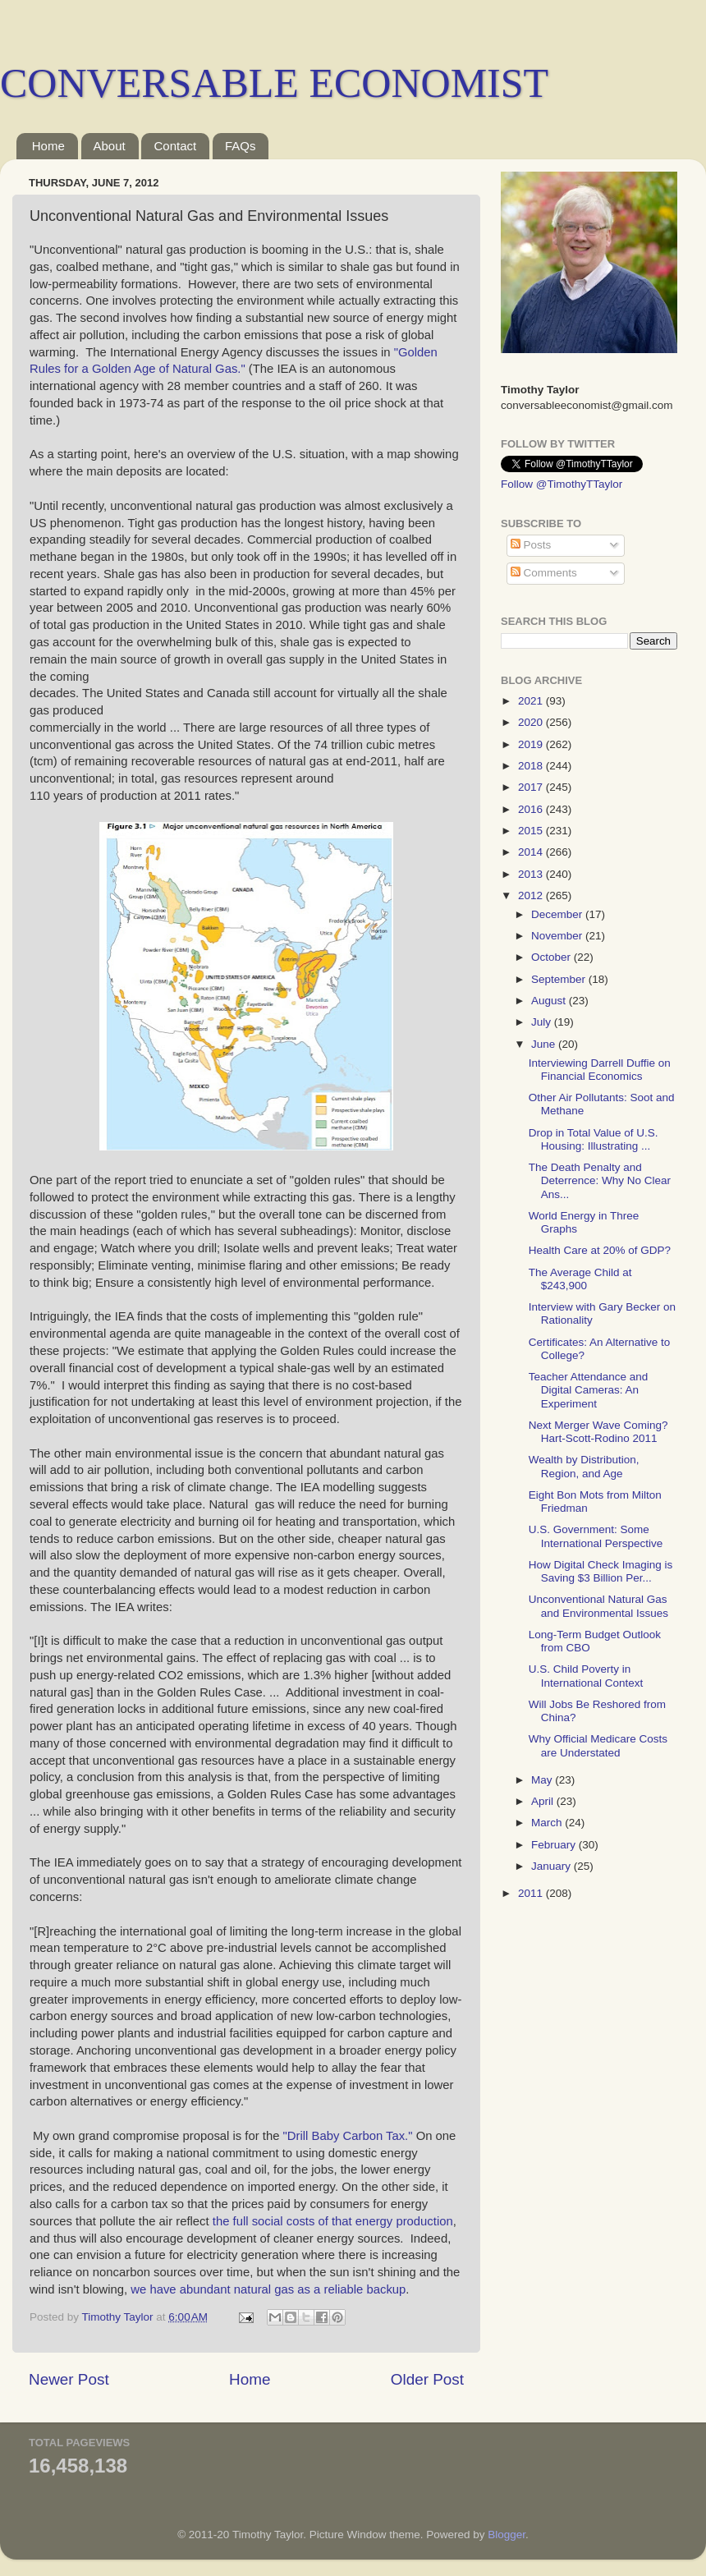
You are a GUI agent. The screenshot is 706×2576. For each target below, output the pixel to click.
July (542, 1022)
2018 (532, 766)
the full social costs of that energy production (333, 2221)
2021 (532, 701)
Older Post (427, 2379)
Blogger (506, 2534)
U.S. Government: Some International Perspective (596, 1536)
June (544, 1044)
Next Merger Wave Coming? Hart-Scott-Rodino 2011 (598, 1431)
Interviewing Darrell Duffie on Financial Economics (600, 1069)
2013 (532, 874)
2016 (532, 809)
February (555, 1845)
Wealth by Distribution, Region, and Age (584, 1466)
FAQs (240, 146)
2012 (532, 895)
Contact (175, 146)
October (552, 957)
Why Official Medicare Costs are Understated (598, 1745)
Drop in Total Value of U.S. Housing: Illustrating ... (593, 1139)
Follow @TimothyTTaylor (561, 484)
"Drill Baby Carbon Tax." (348, 2135)
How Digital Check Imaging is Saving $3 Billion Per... (601, 1571)
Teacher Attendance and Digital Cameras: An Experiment (589, 1390)
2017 (532, 787)
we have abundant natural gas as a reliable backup (268, 2289)
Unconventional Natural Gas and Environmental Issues (598, 1606)
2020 (532, 722)
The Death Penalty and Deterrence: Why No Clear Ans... (600, 1180)
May (543, 1780)
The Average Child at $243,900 (580, 1279)
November (558, 936)
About (110, 146)
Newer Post (69, 2379)
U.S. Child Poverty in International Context (586, 1675)
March (548, 1822)
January (552, 1866)
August (550, 1000)
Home (48, 146)
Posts (531, 545)
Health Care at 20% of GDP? (600, 1250)
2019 (532, 744)
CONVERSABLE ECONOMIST (274, 83)
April (544, 1801)
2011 (532, 1893)
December (558, 914)
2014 (532, 852)
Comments (544, 573)
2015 (532, 830)
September (560, 979)
